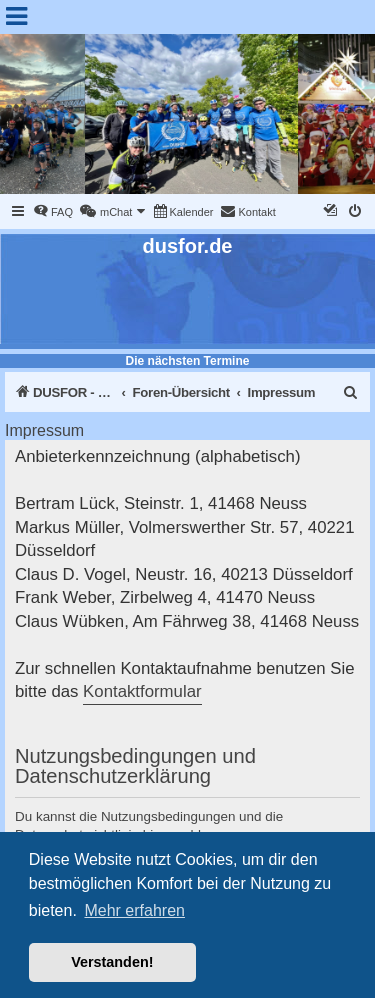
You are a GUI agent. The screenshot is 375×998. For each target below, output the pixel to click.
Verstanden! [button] (112, 962)
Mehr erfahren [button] (134, 910)
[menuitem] (53, 212)
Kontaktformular (142, 691)
